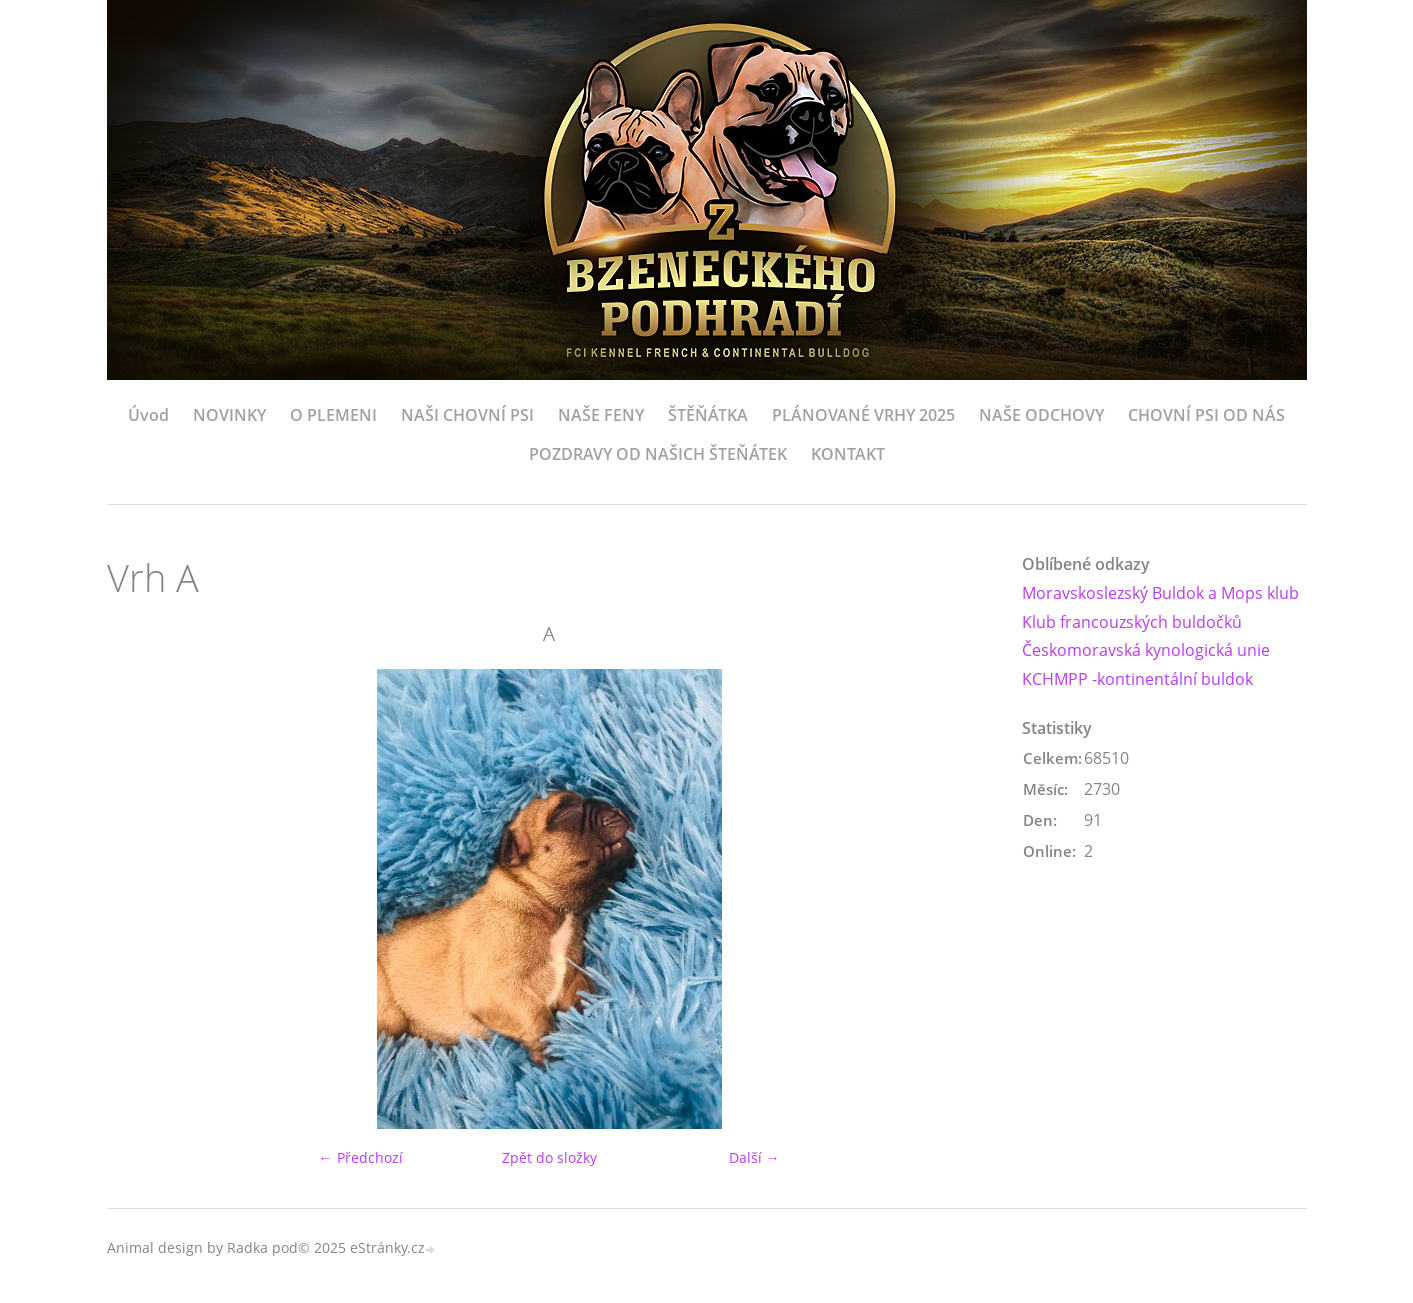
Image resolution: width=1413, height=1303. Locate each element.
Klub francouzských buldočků (1132, 622)
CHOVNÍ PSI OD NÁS (1206, 415)
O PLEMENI (333, 415)
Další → (754, 1157)
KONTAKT (848, 454)
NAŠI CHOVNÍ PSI (467, 415)
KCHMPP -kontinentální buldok (1137, 679)
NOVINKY (229, 415)
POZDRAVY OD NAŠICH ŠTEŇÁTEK (658, 454)
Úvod (148, 415)
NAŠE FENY (601, 415)
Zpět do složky (549, 1157)
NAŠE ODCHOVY (1041, 415)
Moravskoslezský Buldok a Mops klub (1160, 593)
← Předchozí (361, 1157)
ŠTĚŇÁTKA (708, 415)
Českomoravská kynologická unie (1146, 650)
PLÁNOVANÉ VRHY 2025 (863, 415)
